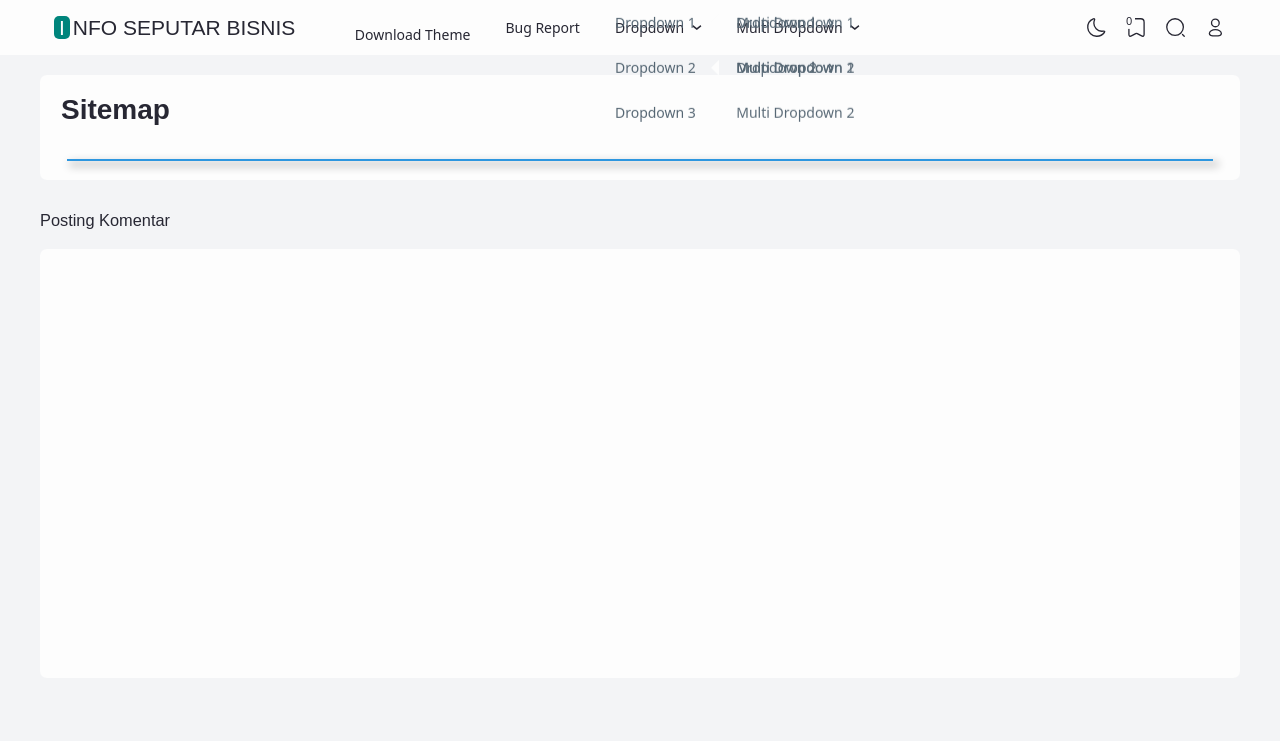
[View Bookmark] (1136, 28)
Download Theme (413, 27)
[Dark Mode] (1097, 28)
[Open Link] (1215, 28)
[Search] (1176, 28)
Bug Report (542, 27)
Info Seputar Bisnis (177, 27)
